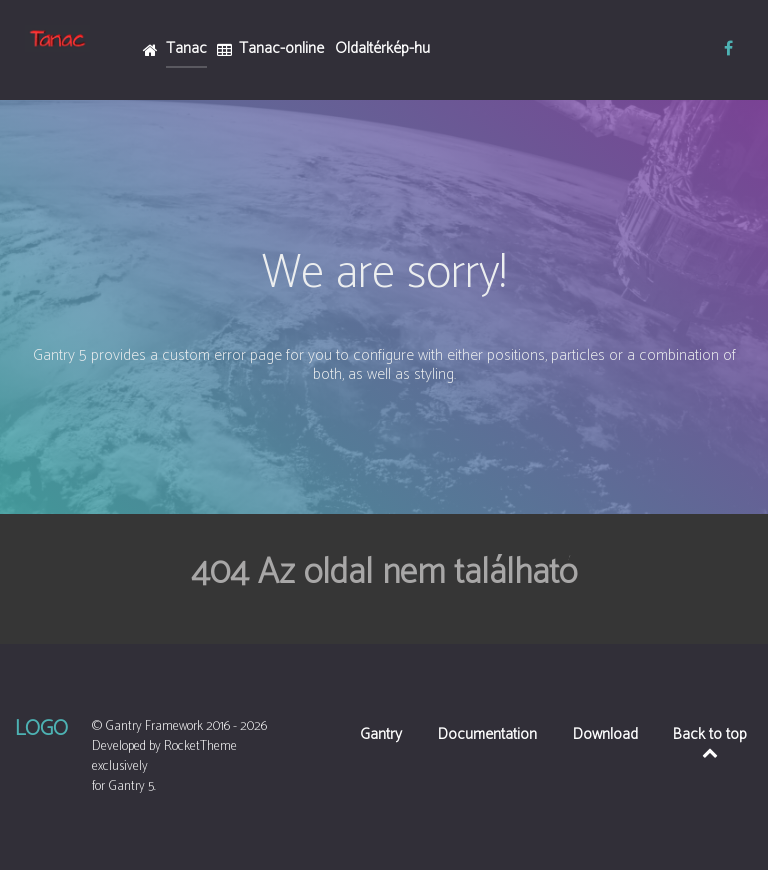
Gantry (381, 736)
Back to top (710, 740)
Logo (41, 729)
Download (605, 736)
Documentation (487, 736)
